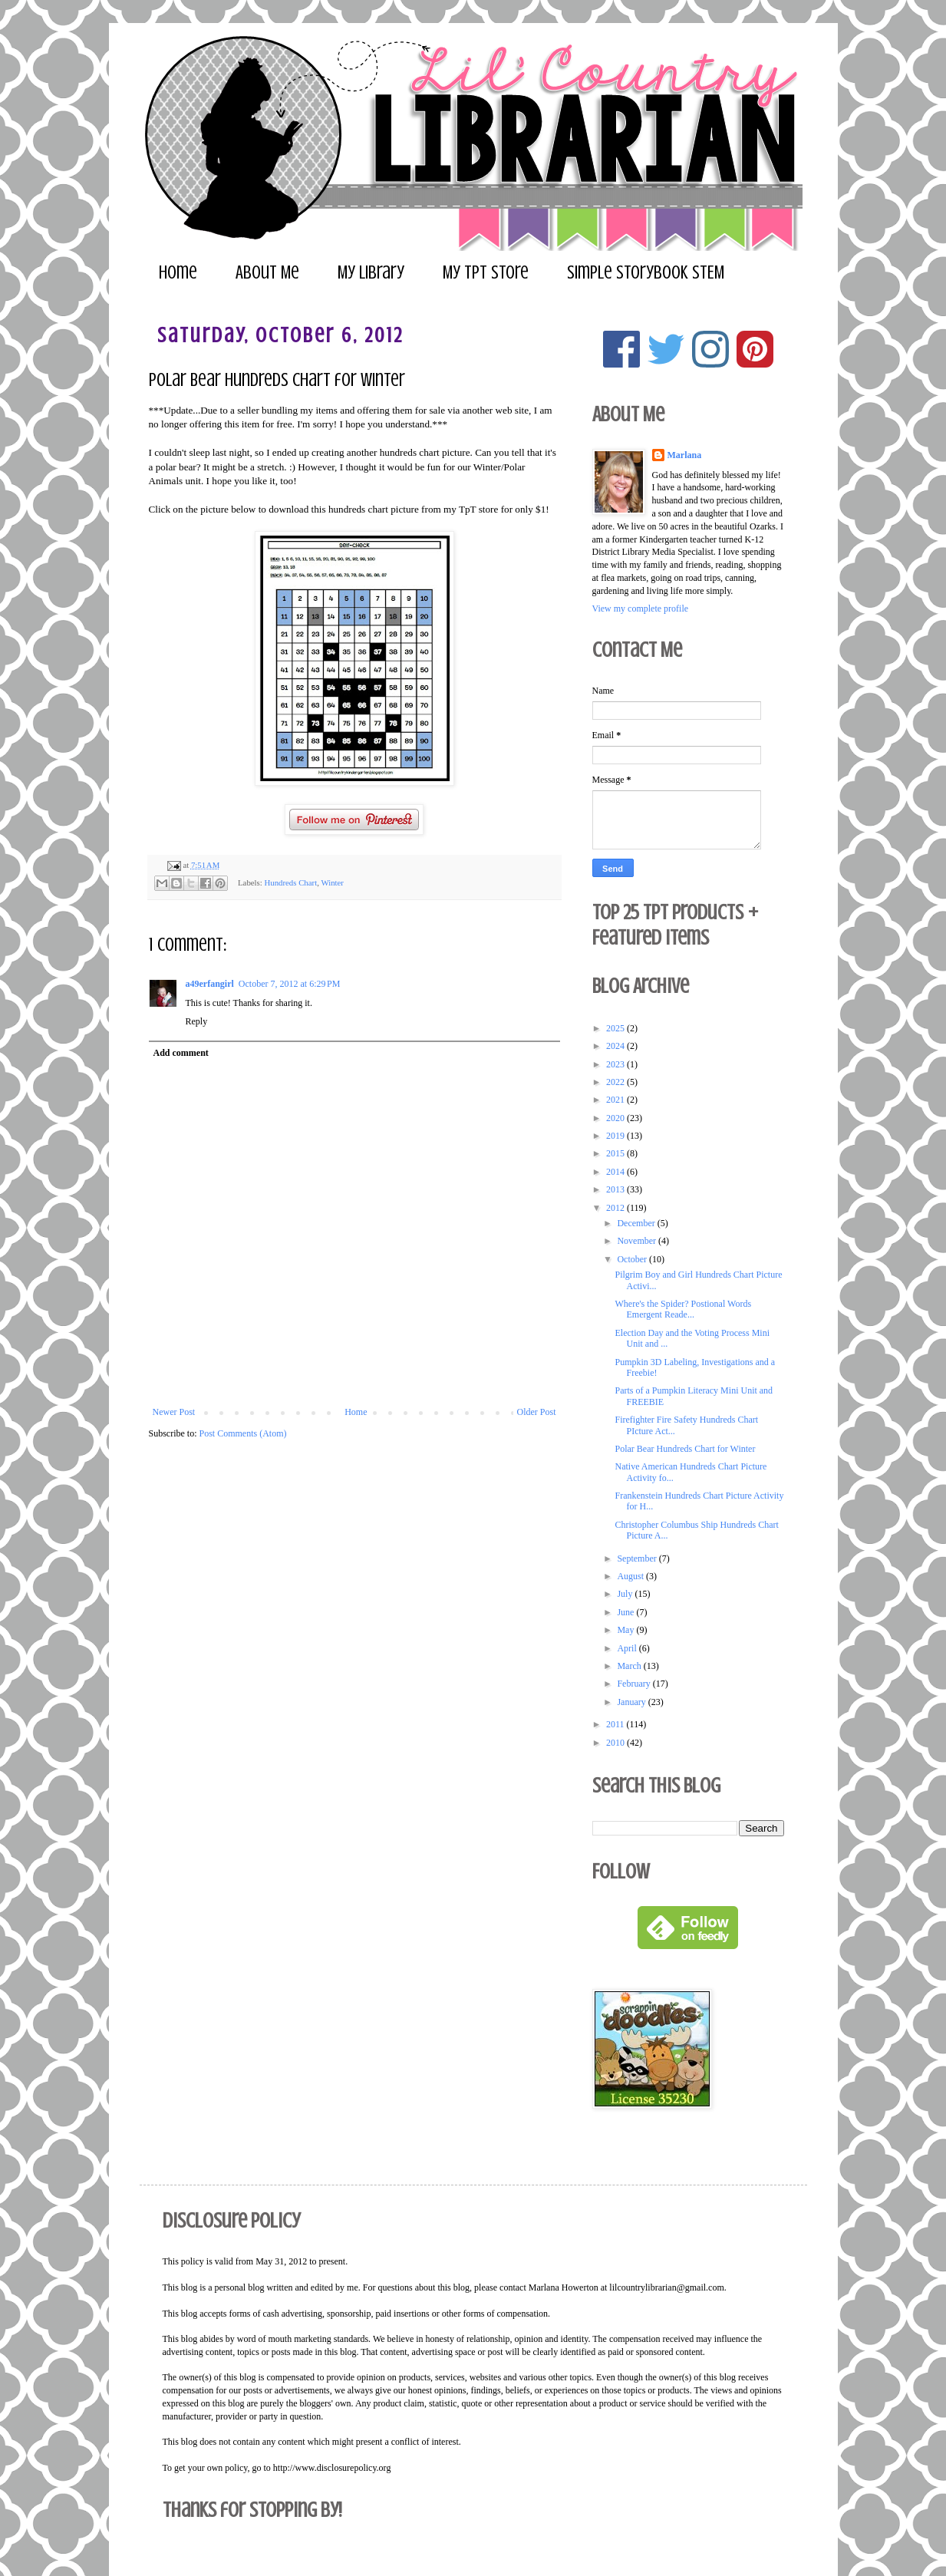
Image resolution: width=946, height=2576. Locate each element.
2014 (616, 1171)
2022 (616, 1082)
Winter (332, 882)
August (631, 1576)
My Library (371, 272)
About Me (267, 272)
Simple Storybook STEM (645, 272)
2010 (616, 1742)
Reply (197, 1021)
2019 (616, 1135)
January (632, 1702)
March (630, 1666)
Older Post (536, 1412)
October (633, 1259)
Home (178, 272)
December (637, 1223)
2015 (616, 1153)
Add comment (181, 1052)
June (626, 1612)
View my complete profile (640, 608)
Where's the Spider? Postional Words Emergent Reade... (683, 1309)
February (634, 1683)
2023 (616, 1064)
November (637, 1240)
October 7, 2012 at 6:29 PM (290, 983)
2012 (616, 1207)
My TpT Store (486, 272)
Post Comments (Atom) (243, 1433)
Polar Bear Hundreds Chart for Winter (685, 1448)
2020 (616, 1118)
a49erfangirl (210, 983)
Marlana (684, 455)
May (626, 1629)
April (627, 1648)
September (637, 1558)
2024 (616, 1046)
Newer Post (174, 1412)
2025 (616, 1028)
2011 (616, 1724)
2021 (616, 1099)
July (626, 1593)
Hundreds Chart (290, 882)
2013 (616, 1189)
